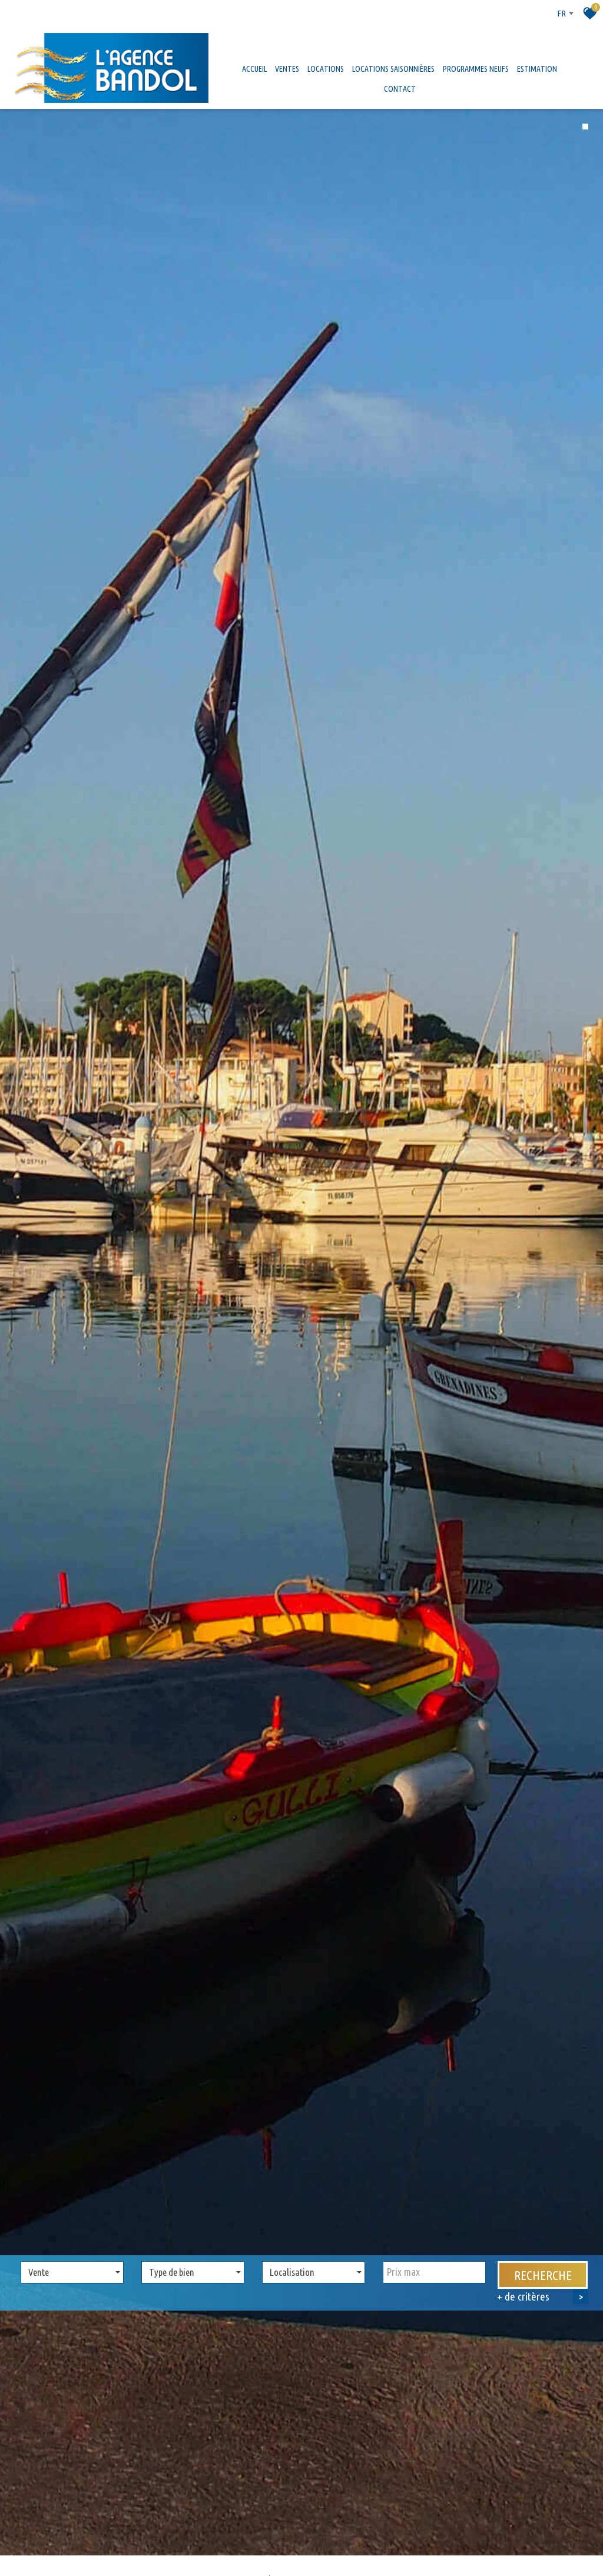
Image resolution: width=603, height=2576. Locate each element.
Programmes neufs (476, 69)
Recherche (543, 2246)
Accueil (254, 69)
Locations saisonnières (393, 69)
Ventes (287, 69)
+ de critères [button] (542, 2268)
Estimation (537, 69)
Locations (325, 69)
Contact (400, 89)
